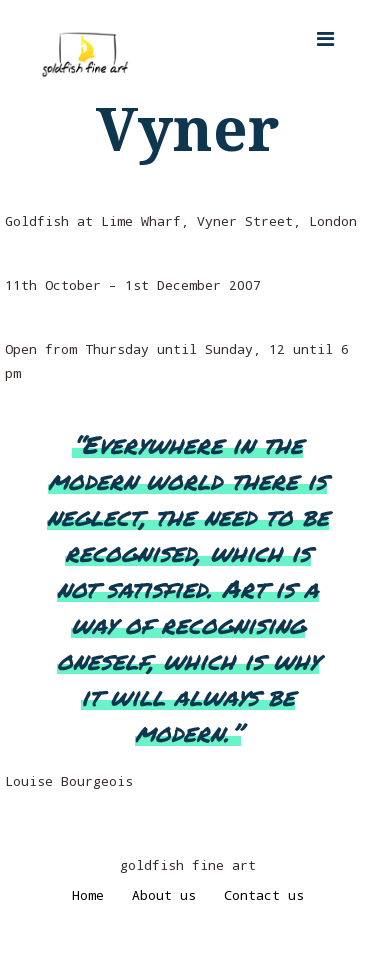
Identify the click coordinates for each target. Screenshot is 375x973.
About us (164, 895)
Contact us (264, 895)
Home (88, 895)
